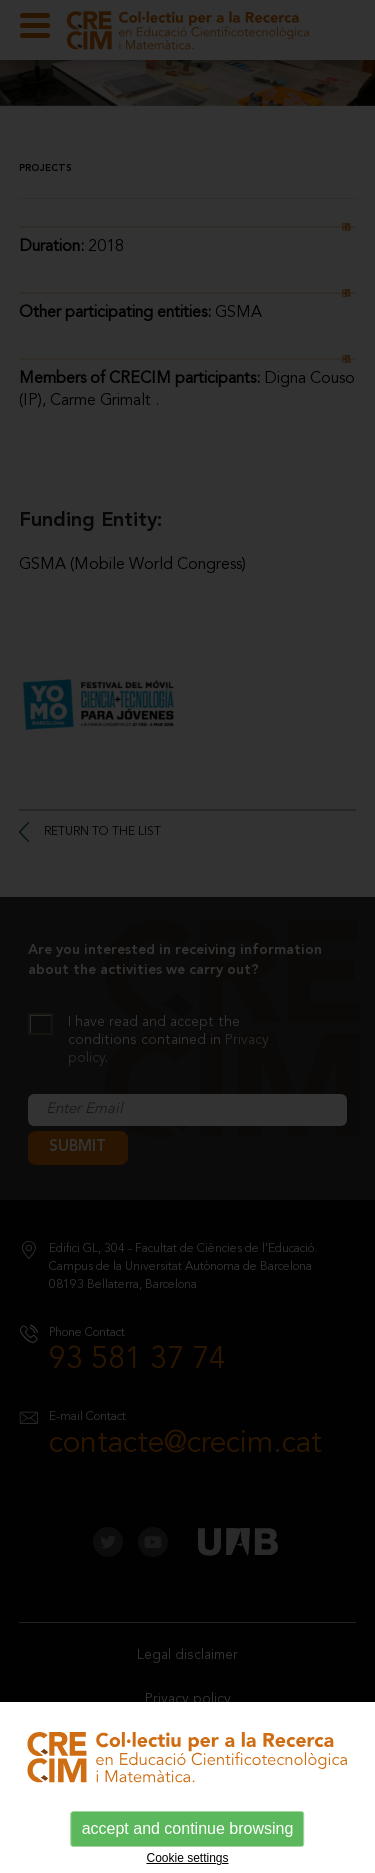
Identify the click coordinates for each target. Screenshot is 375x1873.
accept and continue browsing (188, 1828)
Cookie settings (187, 1858)
